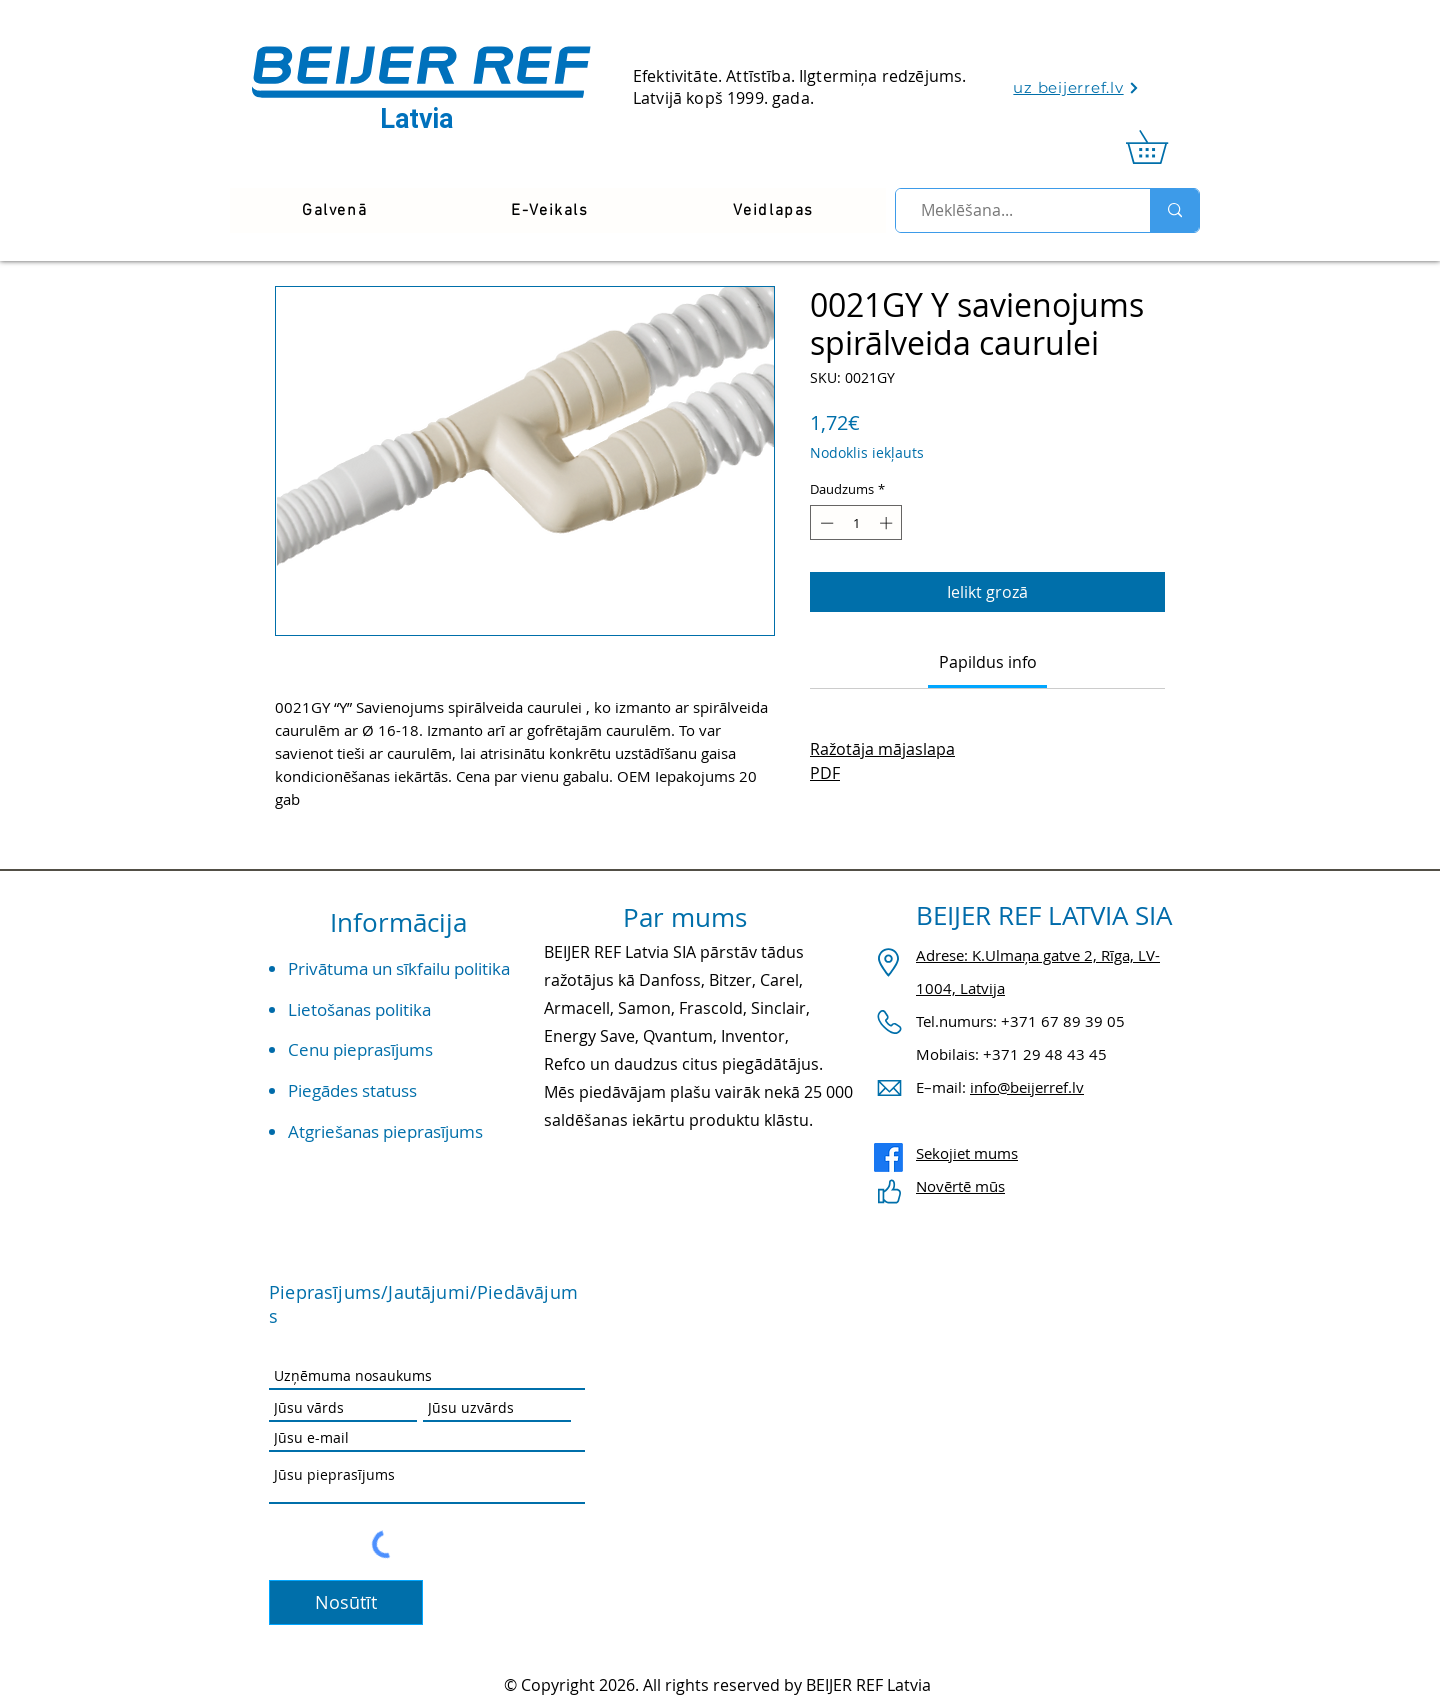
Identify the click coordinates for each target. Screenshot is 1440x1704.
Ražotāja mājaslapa (882, 749)
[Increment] (888, 523)
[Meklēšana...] (1014, 210)
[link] (1163, 147)
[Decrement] (825, 523)
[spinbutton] (856, 523)
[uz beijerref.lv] (1076, 87)
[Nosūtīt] (346, 1602)
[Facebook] (888, 1157)
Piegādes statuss (352, 1090)
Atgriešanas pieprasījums (385, 1131)
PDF (825, 773)
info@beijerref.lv (1027, 1087)
